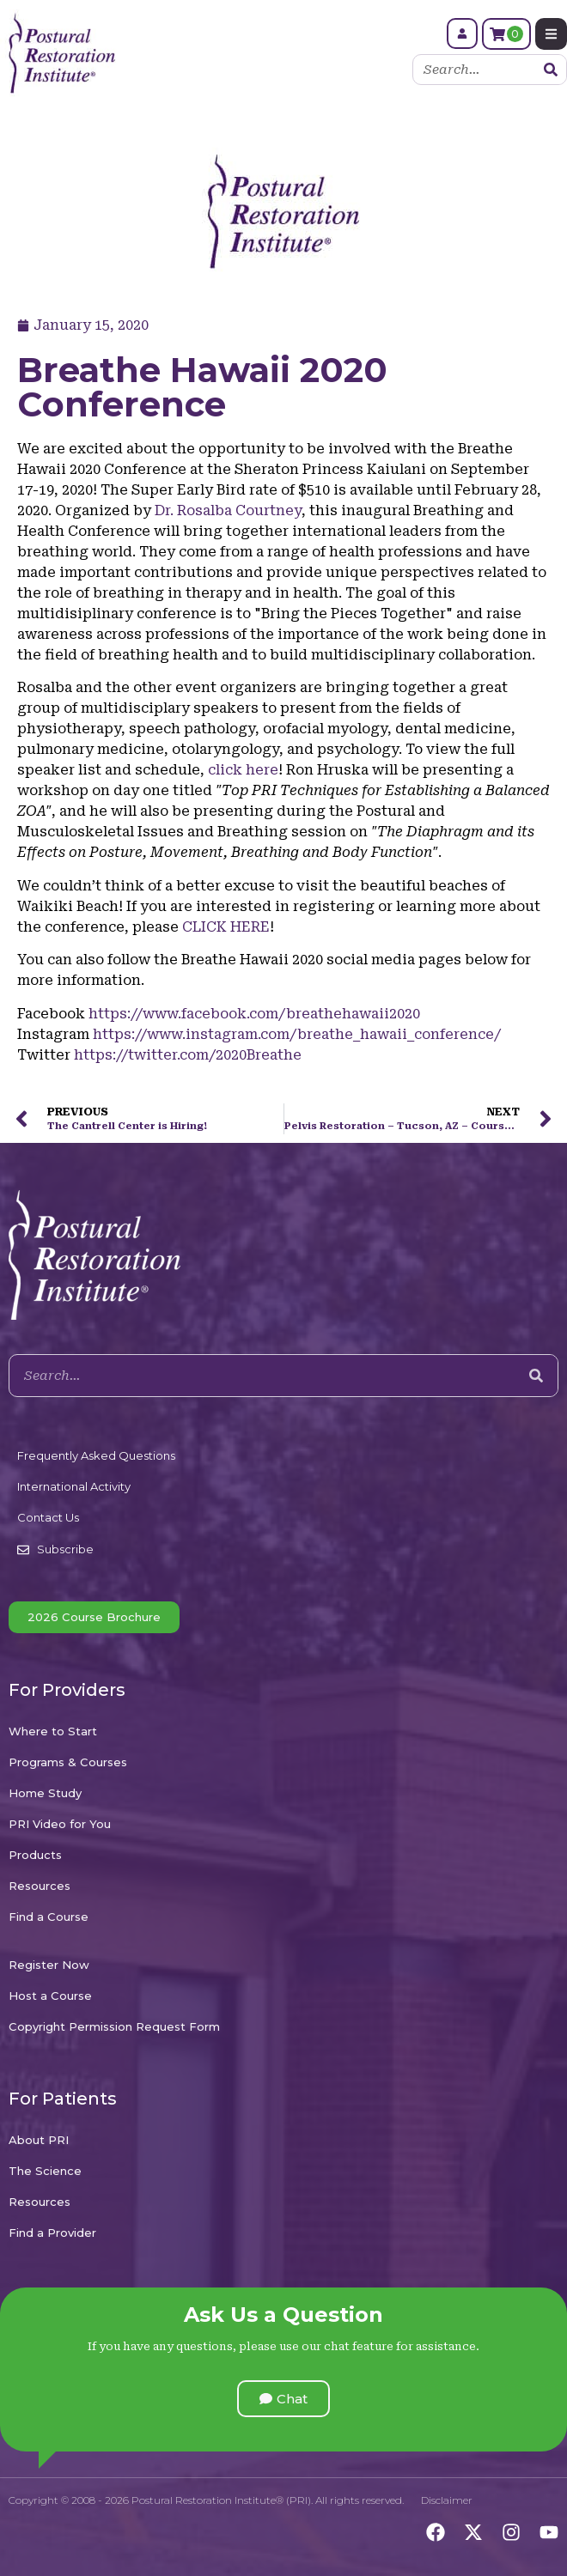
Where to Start (53, 1731)
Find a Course (48, 1916)
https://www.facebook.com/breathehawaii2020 (254, 1013)
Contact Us (48, 1517)
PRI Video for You (60, 1824)
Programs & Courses (68, 1762)
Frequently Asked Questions (96, 1455)
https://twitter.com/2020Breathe (188, 1055)
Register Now (49, 1964)
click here (243, 770)
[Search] (550, 69)
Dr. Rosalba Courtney (228, 510)
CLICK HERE (226, 927)
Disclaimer (446, 2500)
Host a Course (50, 1995)
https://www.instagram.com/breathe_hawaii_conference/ (297, 1034)
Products (35, 1855)
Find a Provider (52, 2232)
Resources (39, 1886)
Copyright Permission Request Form (114, 2026)
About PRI (39, 2140)
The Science (45, 2171)
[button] (283, 2398)
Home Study (45, 1793)
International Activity (74, 1486)
